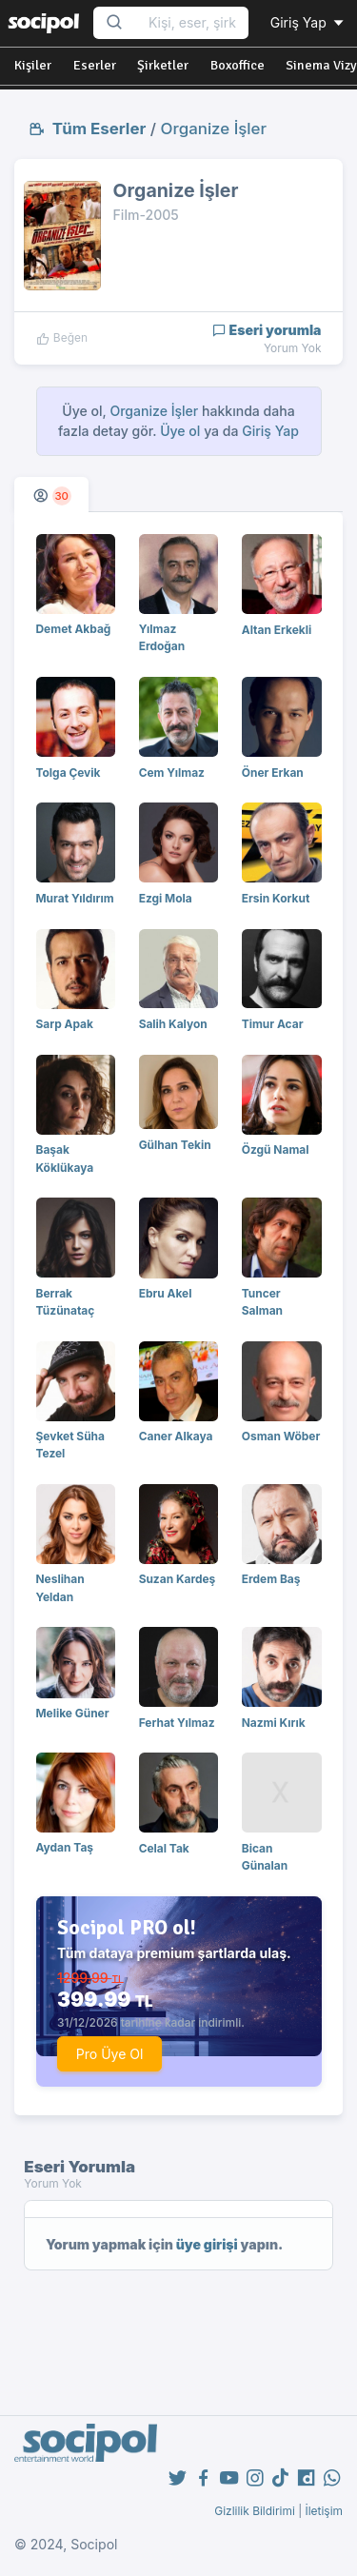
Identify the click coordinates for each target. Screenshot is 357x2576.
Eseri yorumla (267, 330)
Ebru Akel (165, 1293)
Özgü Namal (275, 1149)
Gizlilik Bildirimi (254, 2511)
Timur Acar (273, 1024)
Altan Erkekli (276, 630)
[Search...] (192, 23)
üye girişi (207, 2244)
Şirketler (162, 65)
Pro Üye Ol (110, 2054)
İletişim (324, 2511)
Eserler (94, 65)
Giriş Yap (308, 22)
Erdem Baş (271, 1579)
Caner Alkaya (176, 1436)
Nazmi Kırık (274, 1722)
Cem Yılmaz (172, 772)
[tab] (51, 494)
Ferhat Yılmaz (177, 1722)
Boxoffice (237, 65)
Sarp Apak (64, 1024)
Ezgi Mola (165, 898)
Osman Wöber (281, 1436)
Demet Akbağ (73, 629)
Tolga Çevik (68, 772)
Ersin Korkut (276, 898)
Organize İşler (214, 128)
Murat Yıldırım (75, 898)
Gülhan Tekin (175, 1145)
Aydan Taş (65, 1847)
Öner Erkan (273, 772)
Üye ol (180, 431)
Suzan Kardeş (177, 1579)
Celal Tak (164, 1848)
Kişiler (32, 65)
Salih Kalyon (173, 1024)
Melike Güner (72, 1713)
